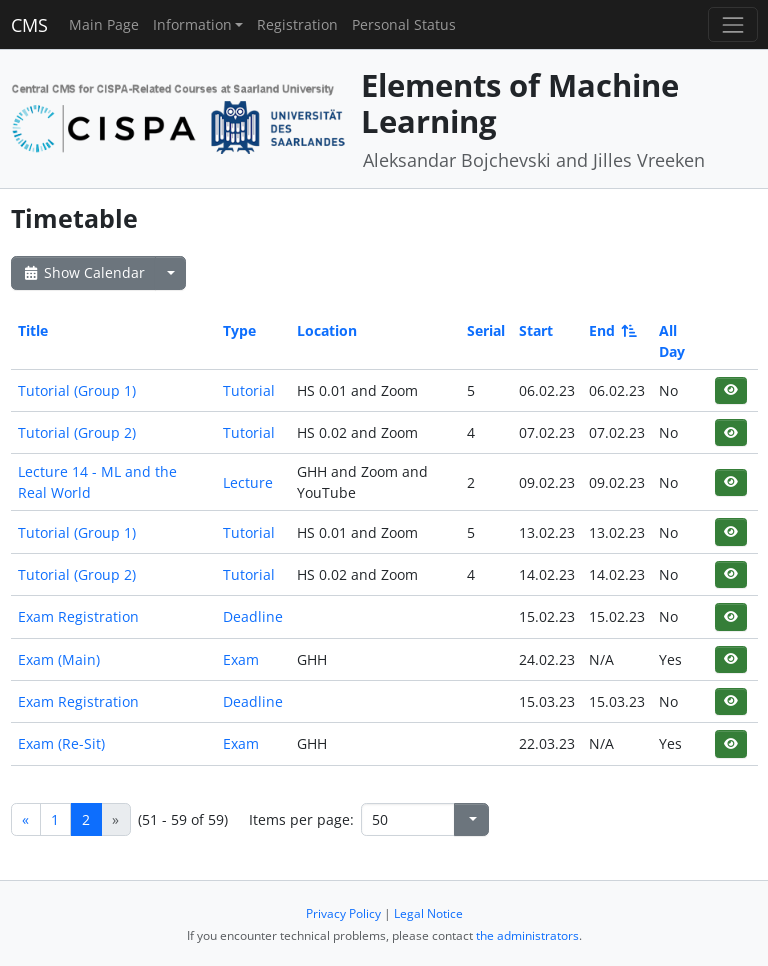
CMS (29, 25)
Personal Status (404, 24)
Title (33, 330)
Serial (486, 330)
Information (192, 24)
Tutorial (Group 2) (77, 432)
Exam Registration (78, 616)
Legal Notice (428, 913)
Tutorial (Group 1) (77, 390)
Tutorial (249, 390)
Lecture (248, 482)
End (611, 330)
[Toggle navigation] (732, 24)
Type (239, 330)
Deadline (253, 616)
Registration (297, 24)
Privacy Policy (343, 913)
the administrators (527, 935)
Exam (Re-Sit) (61, 743)
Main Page (104, 24)
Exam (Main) (59, 659)
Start (536, 330)
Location (327, 330)
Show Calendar (83, 272)
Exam (241, 659)
